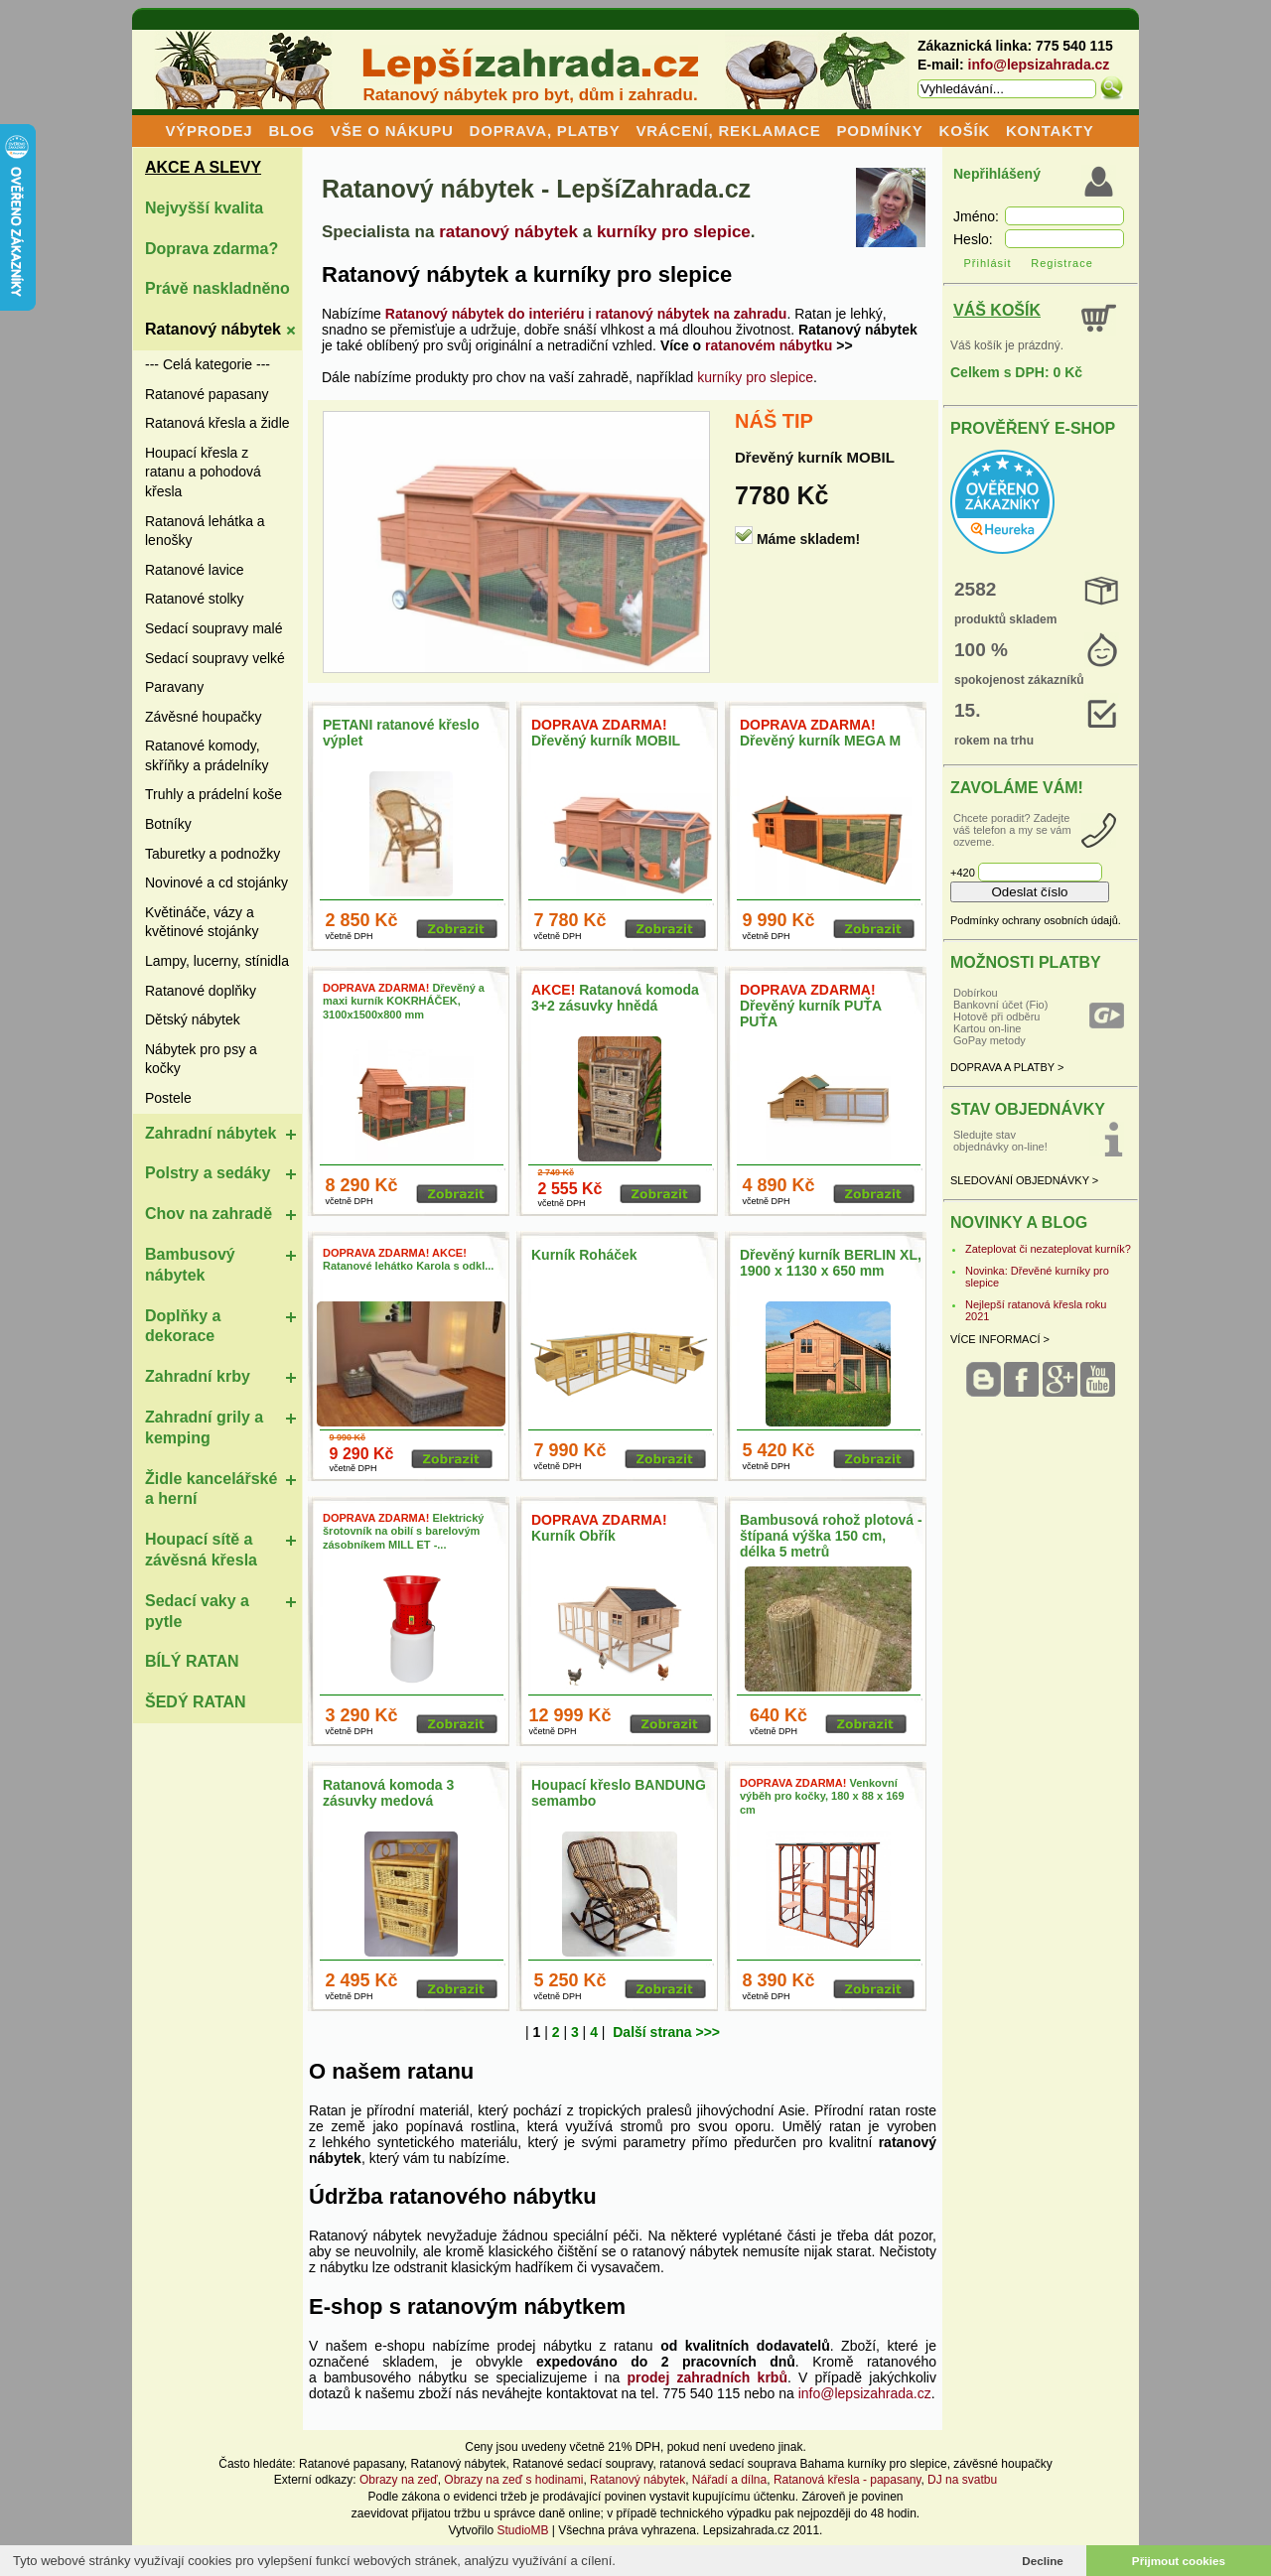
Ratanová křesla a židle (217, 423)
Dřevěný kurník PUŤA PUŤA (811, 1005)
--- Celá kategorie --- (207, 364)
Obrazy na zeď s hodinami (513, 2480)
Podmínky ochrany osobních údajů (1034, 920)
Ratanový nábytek (213, 329)
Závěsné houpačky (203, 717)
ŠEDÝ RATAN (195, 1702)
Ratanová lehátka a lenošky (205, 531)
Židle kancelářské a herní (211, 1489)
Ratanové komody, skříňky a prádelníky (207, 755)
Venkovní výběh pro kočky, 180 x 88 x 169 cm (822, 1796)
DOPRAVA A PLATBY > (1006, 1067)
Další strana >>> (666, 2032)
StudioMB (522, 2530)
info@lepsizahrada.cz (1039, 64)
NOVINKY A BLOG (1018, 1222)
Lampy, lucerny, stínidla (217, 961)
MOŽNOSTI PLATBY (1025, 962)
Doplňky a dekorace (182, 1326)
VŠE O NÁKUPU (392, 130)
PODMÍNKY (879, 130)
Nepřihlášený (997, 174)
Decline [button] (1042, 2560)
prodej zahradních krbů (707, 2377)
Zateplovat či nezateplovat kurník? (1048, 1249)
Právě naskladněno (217, 288)
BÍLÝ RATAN (192, 1661)
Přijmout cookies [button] (1178, 2560)
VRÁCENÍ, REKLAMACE (728, 130)
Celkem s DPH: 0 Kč (1016, 372)
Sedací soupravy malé (214, 628)
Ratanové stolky (194, 599)
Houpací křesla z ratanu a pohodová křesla (203, 472)
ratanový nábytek (508, 231)
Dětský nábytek (192, 1019)
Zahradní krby (197, 1376)
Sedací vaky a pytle (197, 1611)
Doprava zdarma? (211, 248)
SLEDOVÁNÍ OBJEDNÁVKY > (1024, 1180)
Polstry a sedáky (207, 1172)
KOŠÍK (965, 130)
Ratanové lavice (194, 570)
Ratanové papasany (207, 394)
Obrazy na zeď (398, 2480)
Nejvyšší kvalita (204, 208)
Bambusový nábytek (190, 1265)
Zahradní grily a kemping (204, 1427)
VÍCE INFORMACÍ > (1000, 1339)
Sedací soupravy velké (215, 658)
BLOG (291, 130)
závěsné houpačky (1002, 2464)
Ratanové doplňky (200, 991)
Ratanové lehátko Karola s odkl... (408, 1259)
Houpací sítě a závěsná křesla (201, 1549)
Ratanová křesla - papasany (847, 2480)
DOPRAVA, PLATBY (545, 130)
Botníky (168, 824)
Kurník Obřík (599, 1528)
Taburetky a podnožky (212, 854)
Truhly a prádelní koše (213, 794)
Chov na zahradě (208, 1213)
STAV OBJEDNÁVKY (1027, 1109)
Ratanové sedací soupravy (582, 2464)
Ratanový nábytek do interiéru (485, 314)
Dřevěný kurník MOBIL (815, 457)
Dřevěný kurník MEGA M (820, 732)
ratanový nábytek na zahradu (690, 314)
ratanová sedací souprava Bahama (751, 2464)
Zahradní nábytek (210, 1133)
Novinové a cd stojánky (216, 882)
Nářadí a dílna (729, 2480)
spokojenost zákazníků (1019, 680)
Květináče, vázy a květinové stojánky (201, 922)
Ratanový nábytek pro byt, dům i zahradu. (529, 94)
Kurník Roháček (584, 1255)
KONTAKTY (1050, 130)
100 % (981, 649)
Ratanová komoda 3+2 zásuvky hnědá (615, 998)
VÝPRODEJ (208, 130)
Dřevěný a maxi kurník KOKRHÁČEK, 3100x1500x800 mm (404, 1000)
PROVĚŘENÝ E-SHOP (1032, 428)
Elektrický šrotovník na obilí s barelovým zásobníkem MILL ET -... (403, 1531)
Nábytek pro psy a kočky (201, 1059)
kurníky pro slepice (674, 231)
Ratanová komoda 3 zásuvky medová (388, 1793)
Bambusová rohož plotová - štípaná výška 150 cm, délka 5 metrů (831, 1535)
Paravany (174, 687)
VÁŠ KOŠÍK (997, 310)
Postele (168, 1098)
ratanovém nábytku (768, 345)
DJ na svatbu (962, 2480)
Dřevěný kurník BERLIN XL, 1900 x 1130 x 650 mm (830, 1263)
